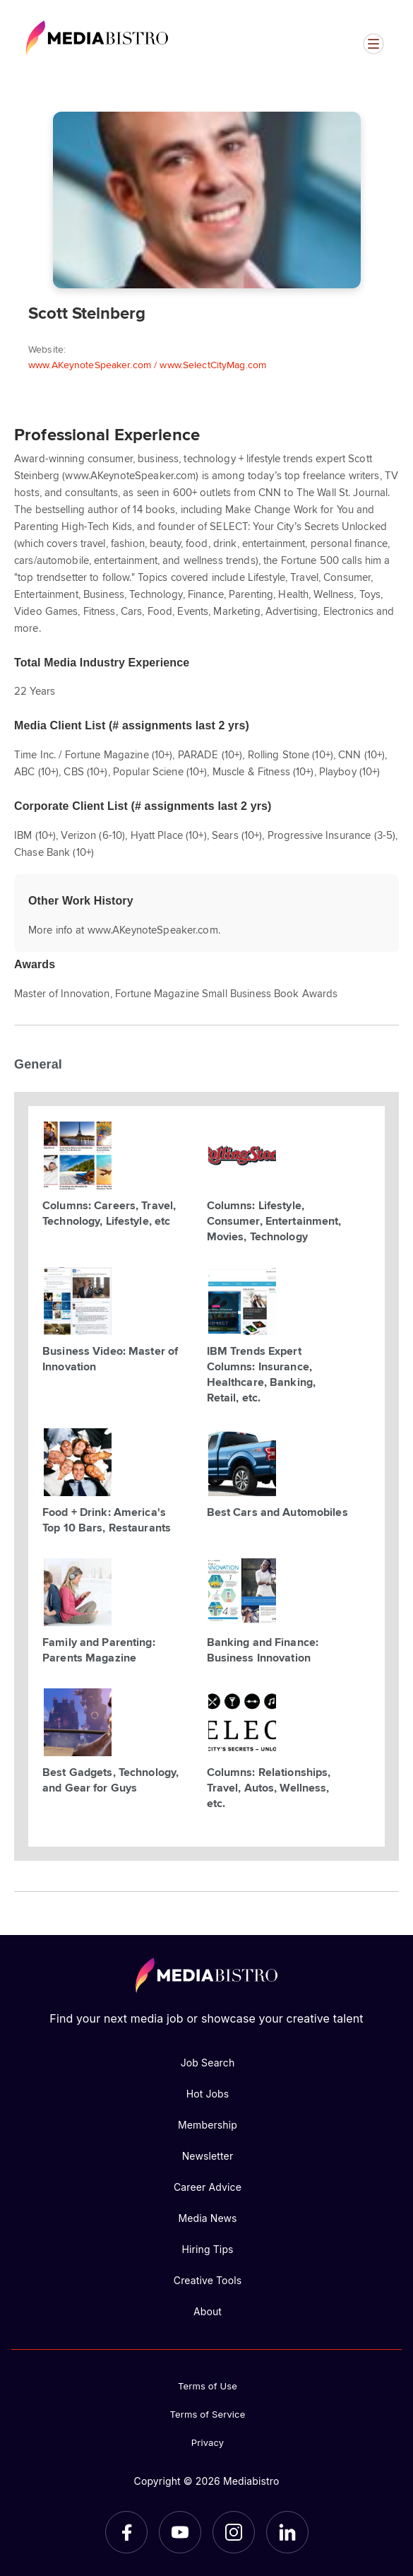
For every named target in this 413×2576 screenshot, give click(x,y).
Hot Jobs (207, 2094)
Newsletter (208, 2156)
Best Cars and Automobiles (277, 1511)
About (207, 2311)
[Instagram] (234, 2532)
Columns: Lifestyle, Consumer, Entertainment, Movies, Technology (274, 1220)
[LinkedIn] (287, 2532)
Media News (207, 2218)
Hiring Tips (207, 2249)
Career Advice (207, 2187)
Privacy (207, 2442)
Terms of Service (208, 2414)
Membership (207, 2125)
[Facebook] (126, 2532)
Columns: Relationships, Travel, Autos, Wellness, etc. (269, 1787)
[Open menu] (373, 44)
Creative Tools (207, 2280)
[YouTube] (180, 2532)
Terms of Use (207, 2386)
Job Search (208, 2063)
